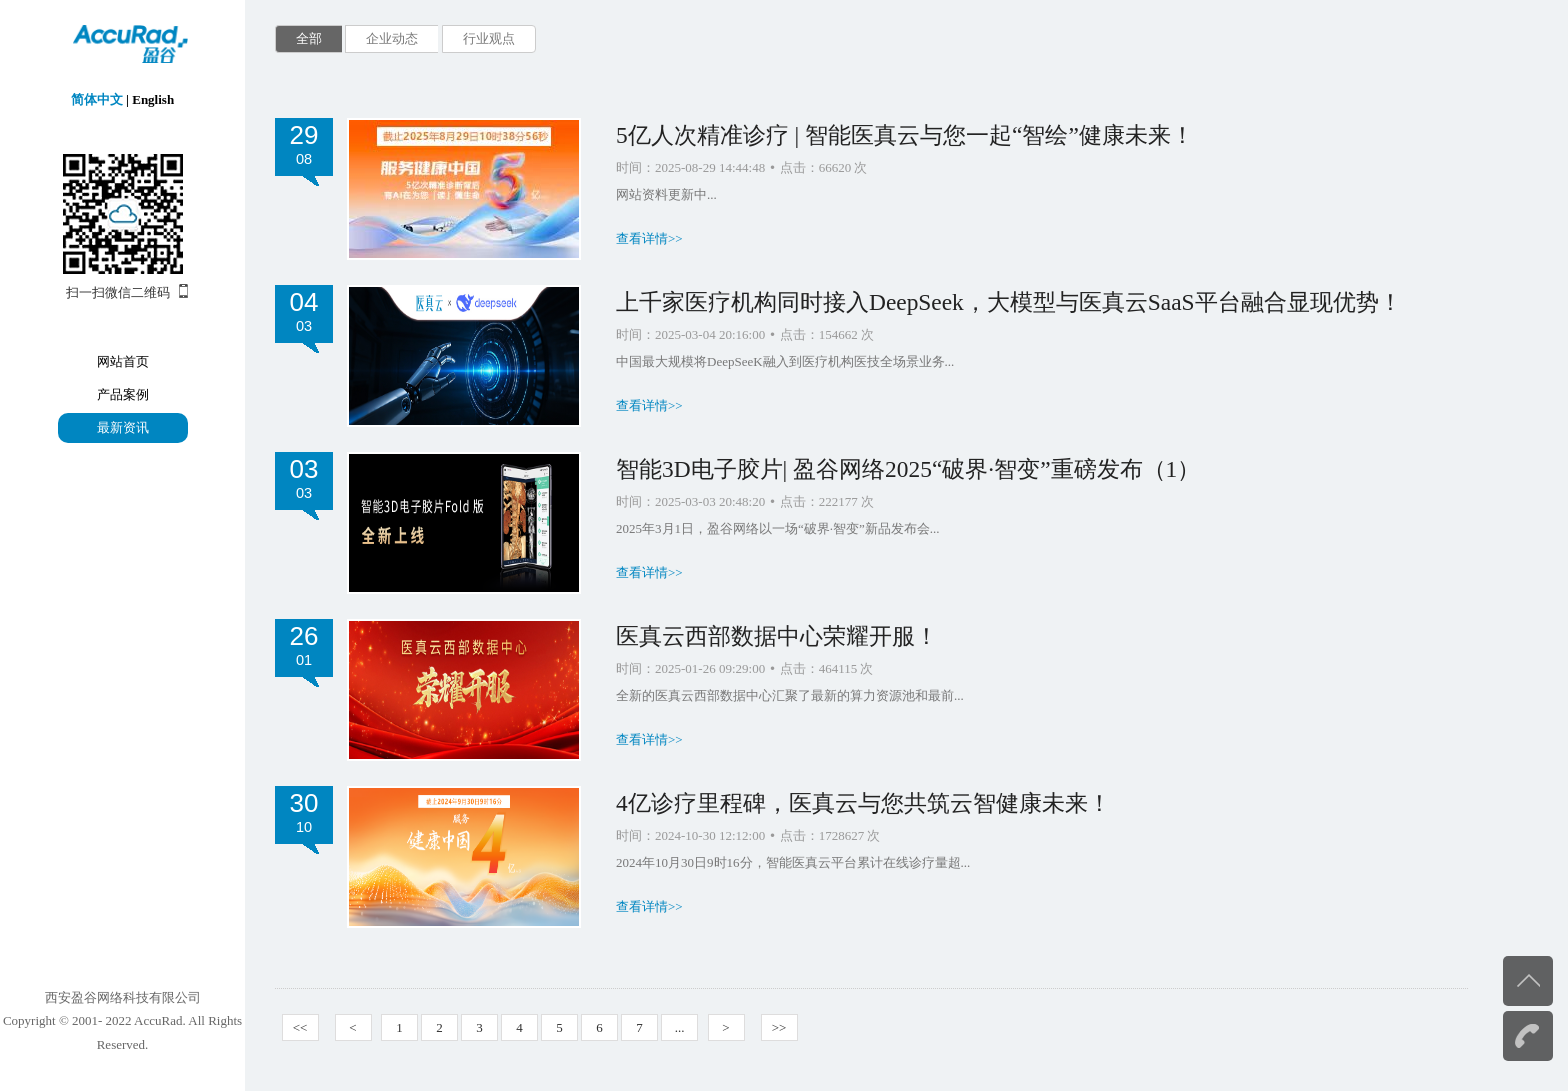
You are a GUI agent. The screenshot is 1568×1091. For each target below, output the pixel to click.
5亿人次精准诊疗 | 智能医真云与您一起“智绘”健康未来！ (905, 135)
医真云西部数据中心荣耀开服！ (777, 636)
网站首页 (123, 361)
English (153, 99)
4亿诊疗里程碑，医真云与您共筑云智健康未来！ (863, 803)
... (680, 1027)
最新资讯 (123, 427)
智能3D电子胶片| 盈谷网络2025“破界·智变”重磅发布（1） (908, 469)
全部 (309, 38)
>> (779, 1027)
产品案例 (123, 394)
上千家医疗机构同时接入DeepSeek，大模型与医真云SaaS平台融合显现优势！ (1009, 302)
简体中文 (97, 99)
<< (300, 1027)
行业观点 (489, 38)
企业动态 (392, 38)
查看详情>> (649, 238)
